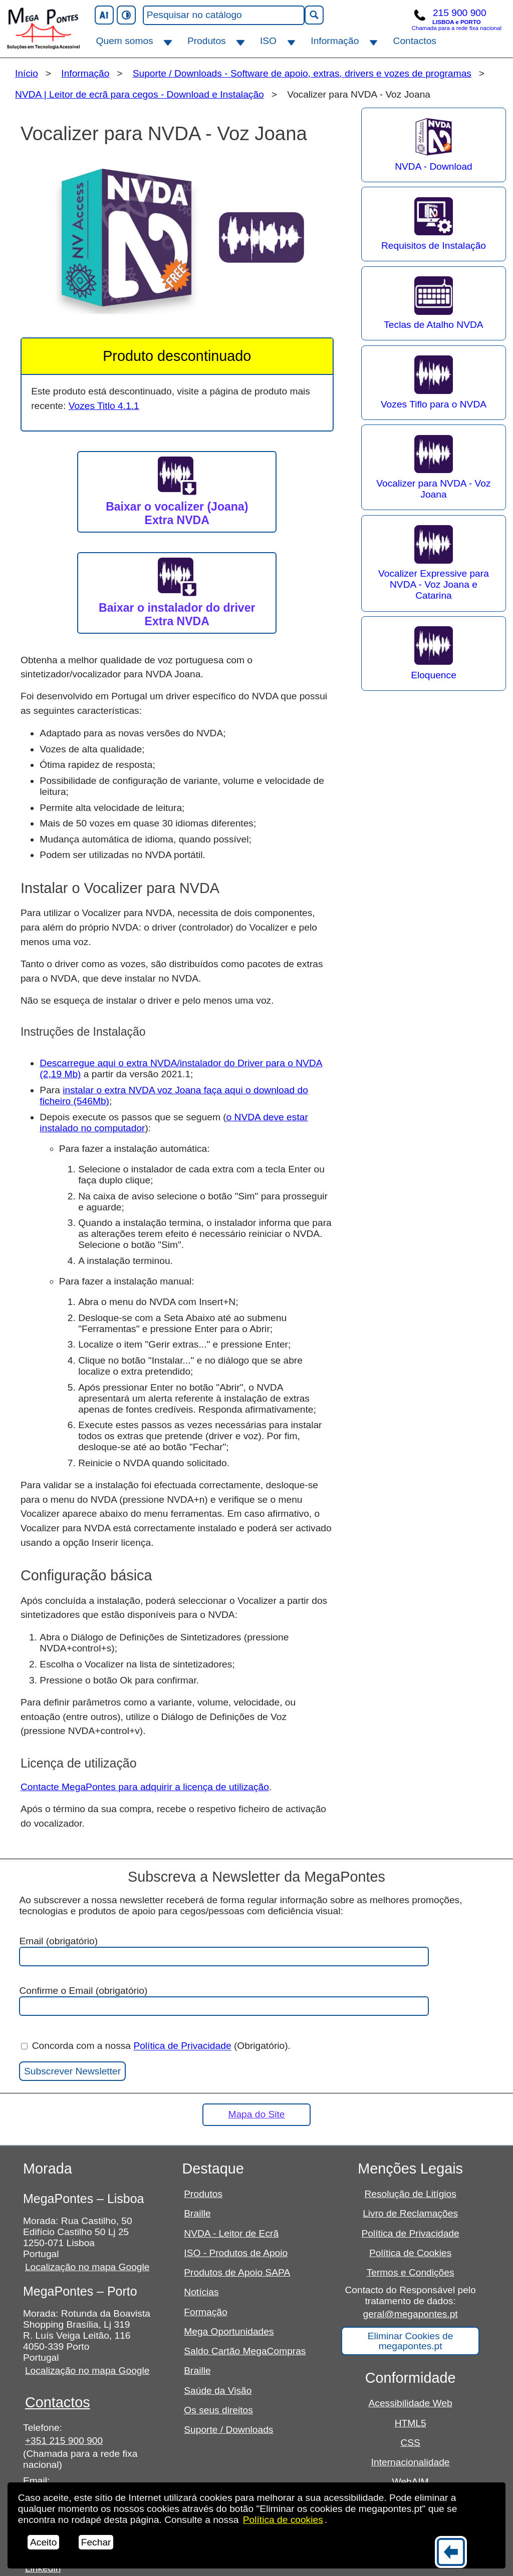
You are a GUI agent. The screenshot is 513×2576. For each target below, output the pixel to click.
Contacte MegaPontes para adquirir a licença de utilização (145, 1787)
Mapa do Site (256, 2114)
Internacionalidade (410, 2462)
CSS (410, 2442)
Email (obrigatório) (224, 1951)
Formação (205, 2312)
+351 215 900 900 (64, 2440)
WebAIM (410, 2481)
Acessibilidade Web (410, 2403)
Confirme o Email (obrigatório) (224, 2000)
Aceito (43, 2542)
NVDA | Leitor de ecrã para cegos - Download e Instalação (139, 94)
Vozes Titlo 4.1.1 (104, 405)
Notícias (201, 2292)
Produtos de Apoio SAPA (237, 2272)
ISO (268, 41)
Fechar (96, 2542)
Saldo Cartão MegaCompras (245, 2351)
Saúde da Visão (217, 2390)
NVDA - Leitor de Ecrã (231, 2233)
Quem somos (124, 41)
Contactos (414, 41)
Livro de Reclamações (410, 2213)
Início (26, 73)
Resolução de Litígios (410, 2194)
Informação (335, 41)
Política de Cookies (410, 2253)
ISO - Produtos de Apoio (236, 2253)
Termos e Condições (410, 2272)
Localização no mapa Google (87, 2267)
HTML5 (410, 2423)
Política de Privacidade (182, 2046)
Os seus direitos (218, 2410)
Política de (283, 2519)
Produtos (206, 41)
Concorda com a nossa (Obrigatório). (156, 2046)
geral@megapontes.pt (410, 2314)
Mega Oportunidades (229, 2331)
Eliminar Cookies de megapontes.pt (410, 2341)
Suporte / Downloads (228, 2429)
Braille (197, 2213)
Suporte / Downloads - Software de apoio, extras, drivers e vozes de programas (302, 73)
